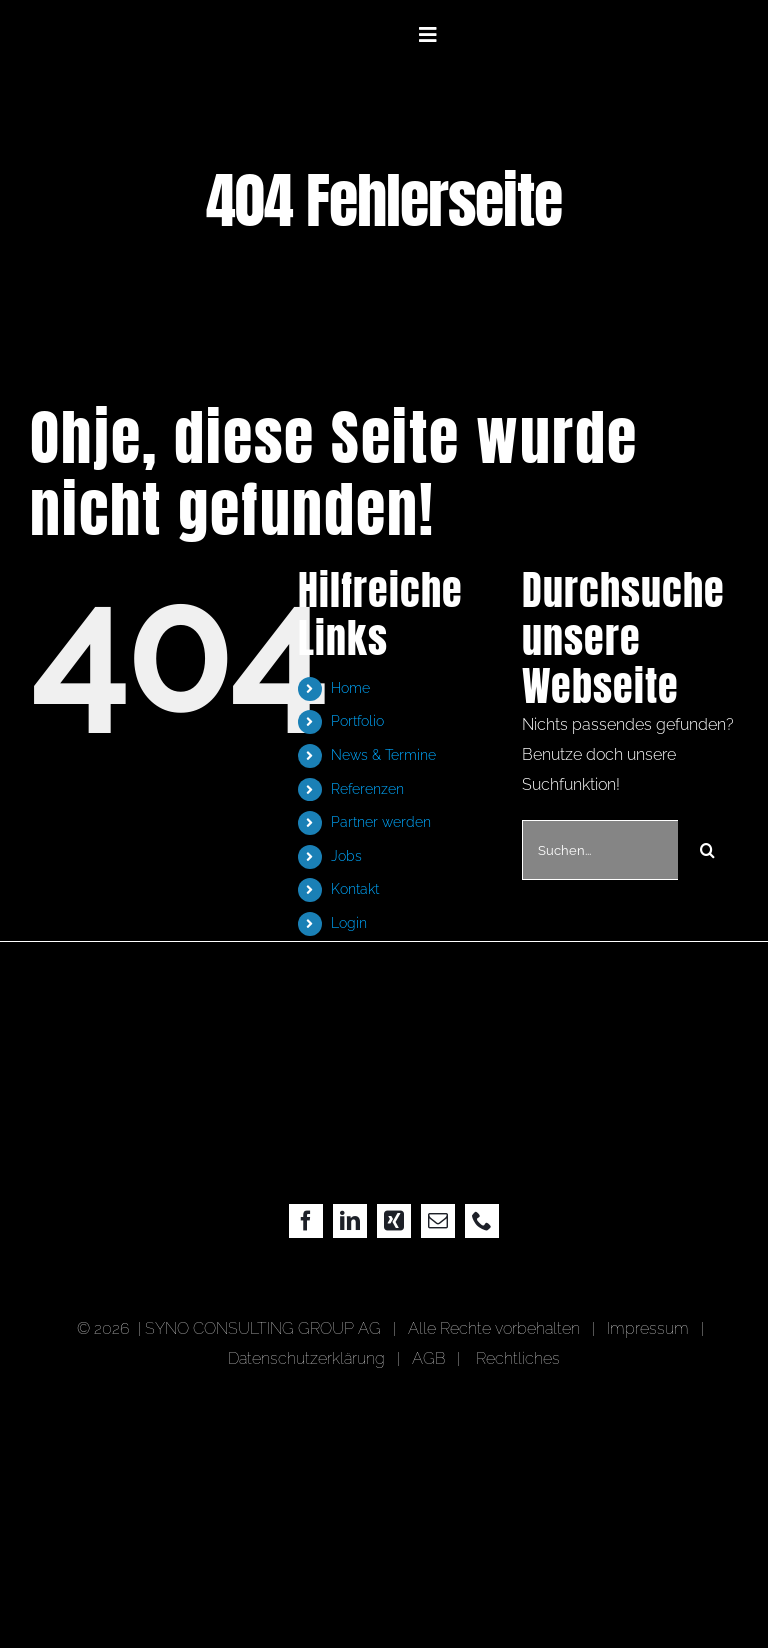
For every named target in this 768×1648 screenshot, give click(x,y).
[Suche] (708, 850)
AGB (428, 1358)
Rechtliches (518, 1358)
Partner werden (381, 822)
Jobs (346, 856)
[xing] (394, 1221)
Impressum (652, 1328)
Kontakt (355, 889)
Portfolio (357, 721)
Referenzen (367, 789)
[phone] (482, 1221)
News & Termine (383, 755)
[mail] (438, 1221)
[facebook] (306, 1221)
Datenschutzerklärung (306, 1358)
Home (350, 688)
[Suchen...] (600, 850)
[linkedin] (350, 1221)
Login (349, 923)
